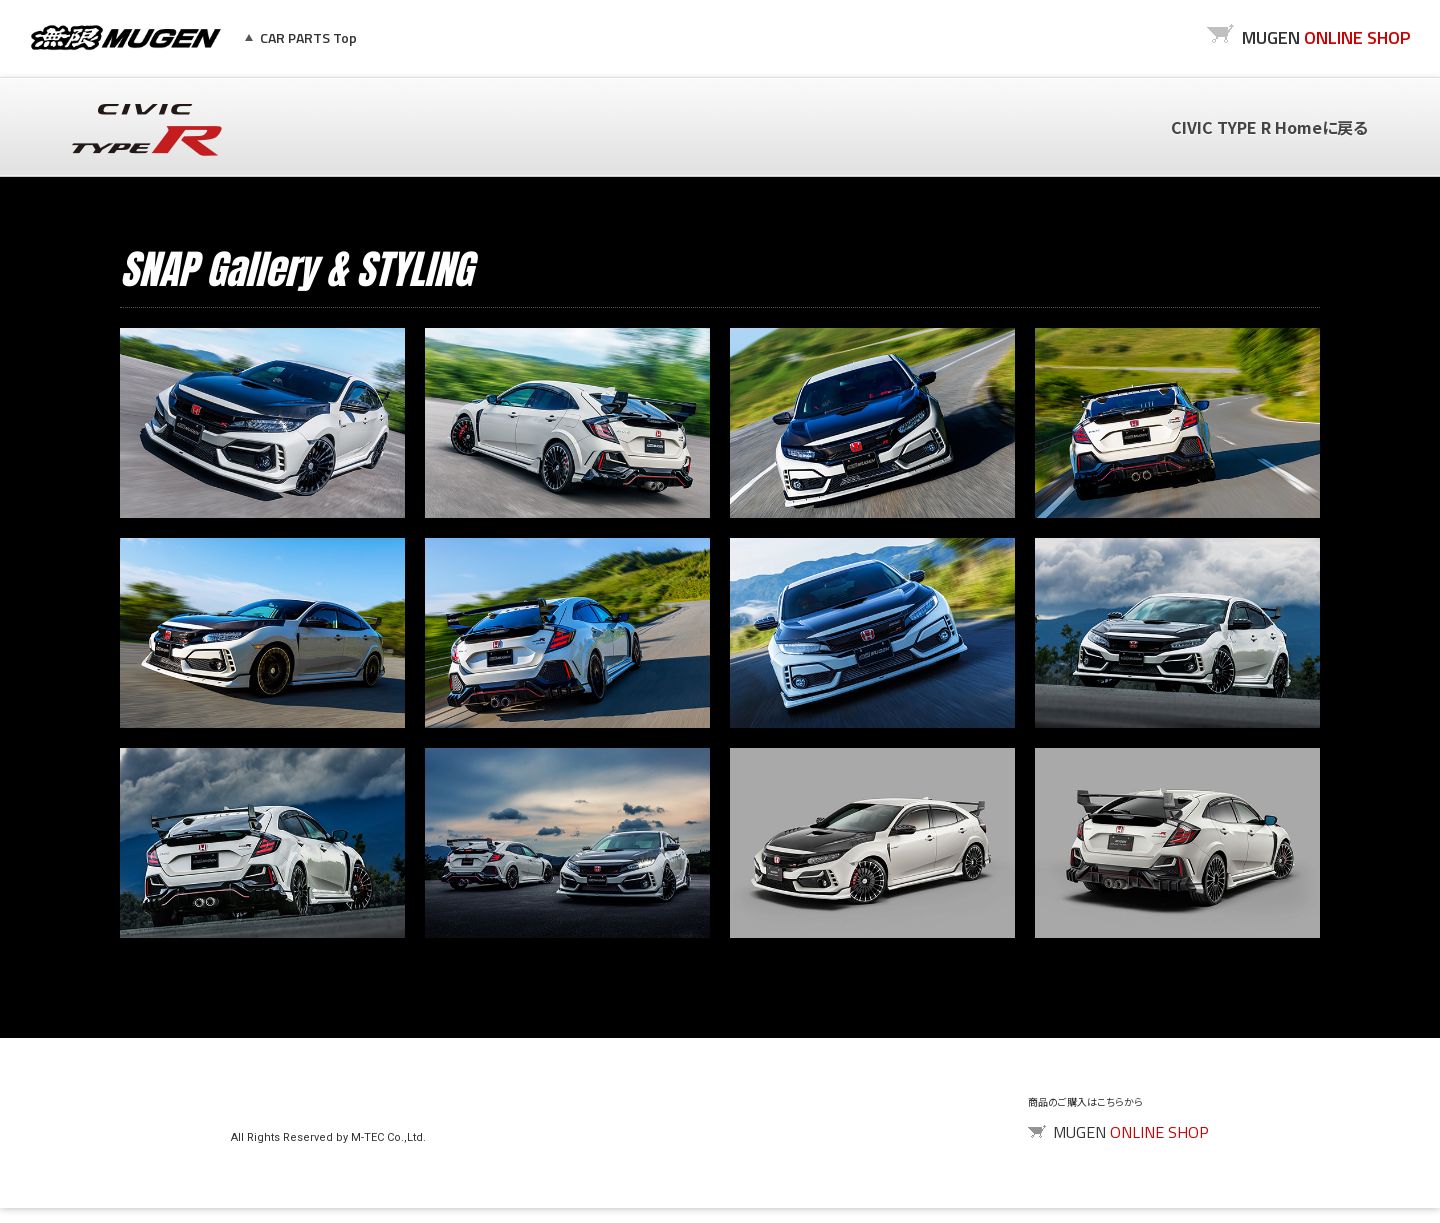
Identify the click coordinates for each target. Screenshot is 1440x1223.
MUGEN (126, 38)
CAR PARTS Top (308, 37)
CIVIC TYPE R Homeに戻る (1269, 127)
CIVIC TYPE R (147, 130)
